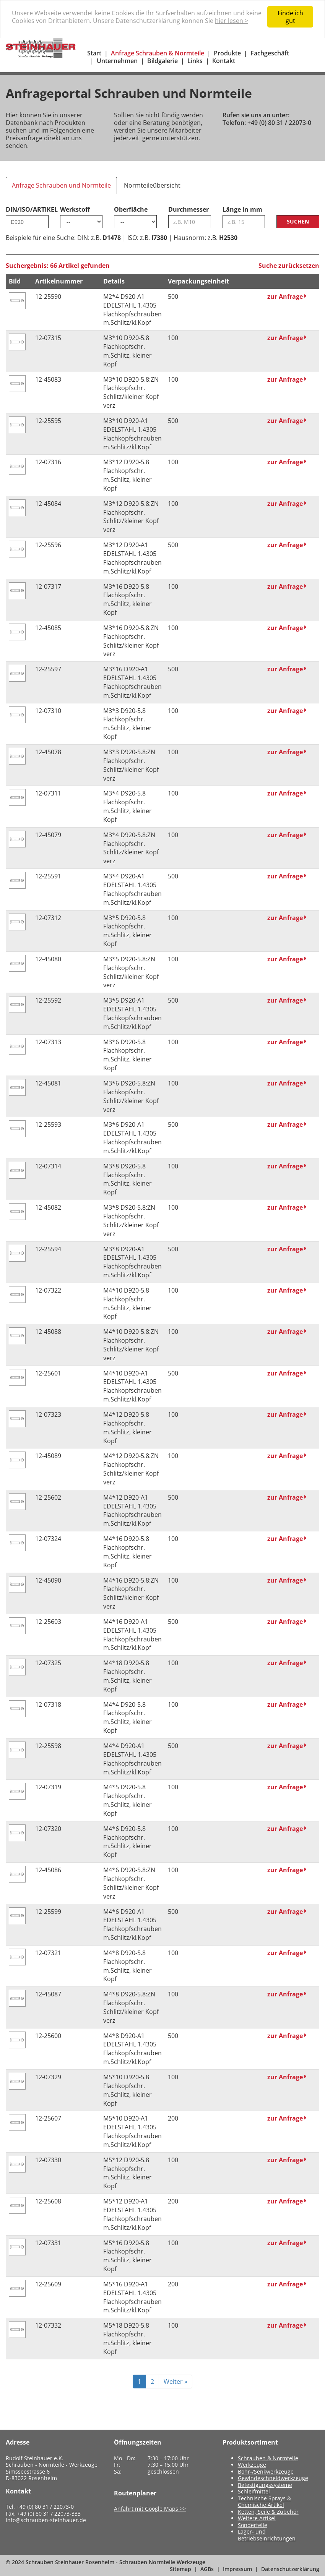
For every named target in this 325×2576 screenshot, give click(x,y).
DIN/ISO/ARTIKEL (27, 209)
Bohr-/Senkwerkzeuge (266, 2471)
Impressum (237, 2569)
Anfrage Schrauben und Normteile (61, 185)
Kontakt (223, 61)
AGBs (207, 2569)
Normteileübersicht (152, 185)
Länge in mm (242, 209)
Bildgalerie (162, 61)
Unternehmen (117, 61)
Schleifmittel (254, 2491)
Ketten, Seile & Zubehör (268, 2511)
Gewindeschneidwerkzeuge (273, 2478)
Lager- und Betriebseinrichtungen (267, 2535)
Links (195, 61)
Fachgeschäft (269, 53)
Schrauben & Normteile (268, 2458)
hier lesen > (231, 20)
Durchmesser (188, 209)
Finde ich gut (290, 17)
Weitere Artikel (257, 2518)
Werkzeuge (252, 2464)
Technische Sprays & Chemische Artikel (264, 2502)
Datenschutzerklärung (290, 2569)
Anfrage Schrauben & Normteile (157, 53)
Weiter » (175, 2381)
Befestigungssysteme (265, 2485)
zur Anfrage (287, 296)
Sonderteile (252, 2525)
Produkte (227, 53)
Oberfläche (131, 209)
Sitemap (180, 2569)
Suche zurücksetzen (288, 265)
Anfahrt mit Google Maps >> (150, 2508)
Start (94, 53)
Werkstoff (75, 209)
